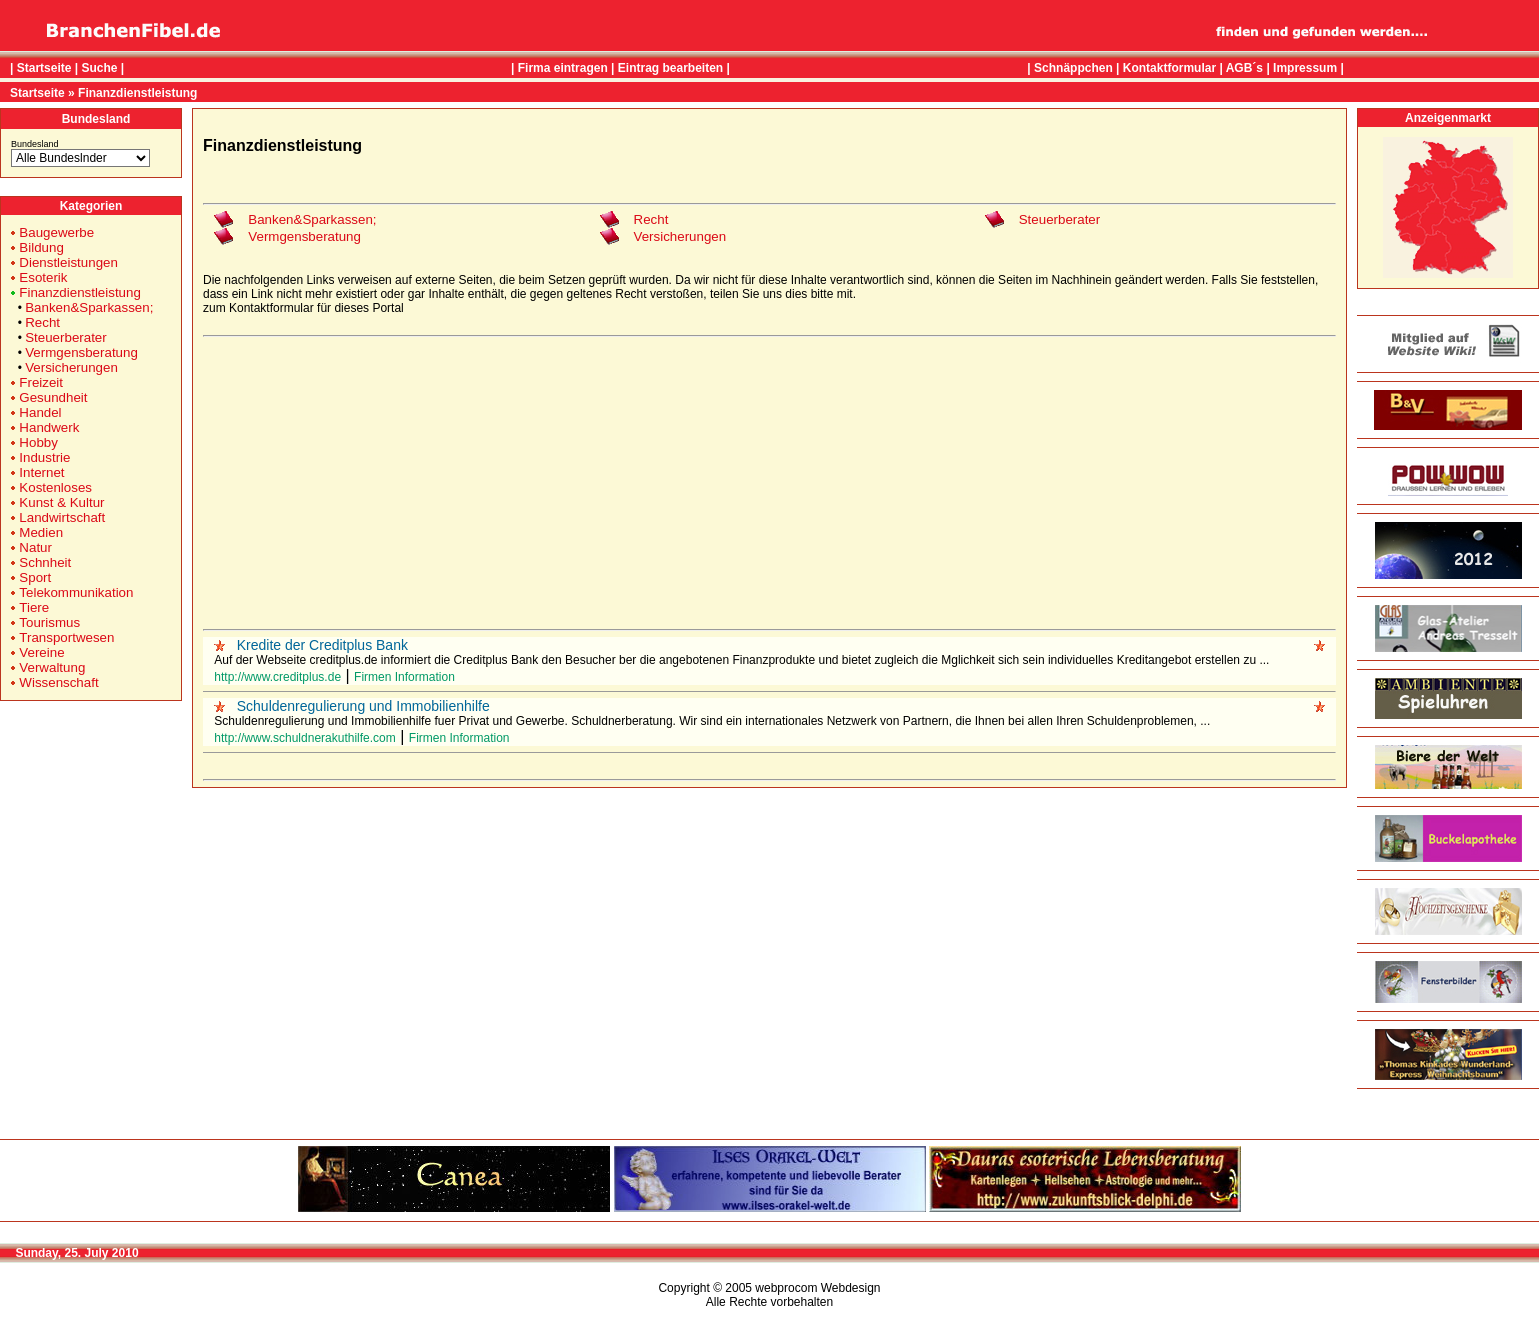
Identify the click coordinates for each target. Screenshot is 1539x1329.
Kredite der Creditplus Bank (322, 645)
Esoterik (43, 277)
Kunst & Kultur (61, 502)
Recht (42, 322)
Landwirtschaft (62, 517)
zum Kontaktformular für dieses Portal (303, 308)
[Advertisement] (770, 483)
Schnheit (45, 562)
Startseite (44, 68)
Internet (41, 472)
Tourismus (49, 622)
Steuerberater (66, 337)
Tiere (34, 607)
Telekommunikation (76, 592)
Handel (40, 412)
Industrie (44, 457)
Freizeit (41, 382)
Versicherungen (71, 367)
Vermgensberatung (81, 352)
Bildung (41, 247)
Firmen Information (404, 677)
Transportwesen (66, 637)
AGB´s (1244, 68)
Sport (35, 577)
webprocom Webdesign (817, 1288)
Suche (99, 68)
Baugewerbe (56, 232)
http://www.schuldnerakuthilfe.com (304, 738)
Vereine (41, 652)
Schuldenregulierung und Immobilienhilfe (363, 706)
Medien (41, 532)
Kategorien (91, 206)
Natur (35, 547)
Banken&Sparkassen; (89, 307)
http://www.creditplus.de (277, 677)
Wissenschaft (58, 682)
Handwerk (49, 427)
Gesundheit (53, 397)
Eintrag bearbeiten (670, 68)
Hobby (38, 442)
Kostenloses (55, 487)
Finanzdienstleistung (137, 93)
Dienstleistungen (68, 262)
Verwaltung (52, 667)
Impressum (1305, 68)
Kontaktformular (1169, 68)
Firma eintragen (563, 68)
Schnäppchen (1073, 68)
